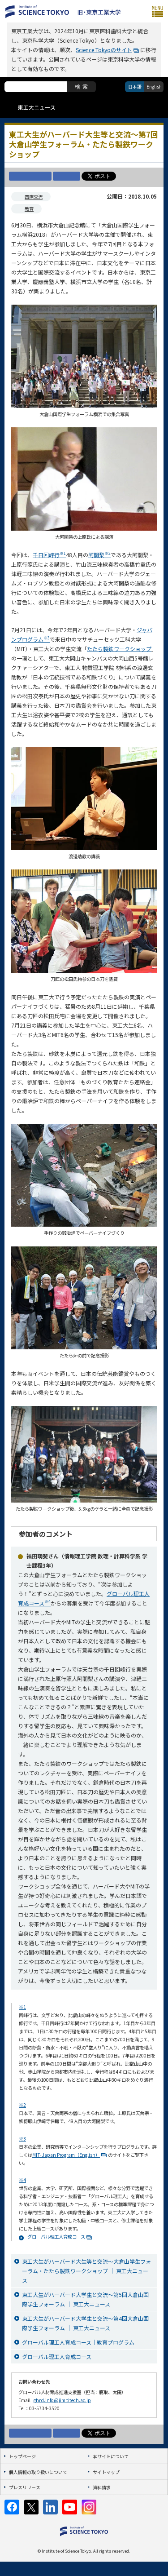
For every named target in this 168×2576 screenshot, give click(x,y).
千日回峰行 (49, 555)
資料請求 (102, 2487)
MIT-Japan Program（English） (66, 2154)
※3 (22, 2138)
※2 (22, 2105)
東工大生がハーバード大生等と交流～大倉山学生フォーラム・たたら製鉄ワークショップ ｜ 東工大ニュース (86, 2270)
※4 (22, 2180)
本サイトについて (111, 2456)
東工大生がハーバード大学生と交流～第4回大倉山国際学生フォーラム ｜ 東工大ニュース (85, 2323)
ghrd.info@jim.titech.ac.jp (62, 2400)
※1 (22, 2007)
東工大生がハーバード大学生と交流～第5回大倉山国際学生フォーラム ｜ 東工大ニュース (85, 2299)
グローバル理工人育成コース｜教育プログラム (78, 2342)
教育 (29, 208)
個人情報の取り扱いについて (38, 2472)
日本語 (135, 86)
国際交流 (34, 196)
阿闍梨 (99, 555)
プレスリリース (24, 2487)
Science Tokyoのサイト (104, 49)
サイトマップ (106, 2472)
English (154, 86)
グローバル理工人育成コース (56, 2236)
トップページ (22, 2456)
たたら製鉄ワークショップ (119, 648)
